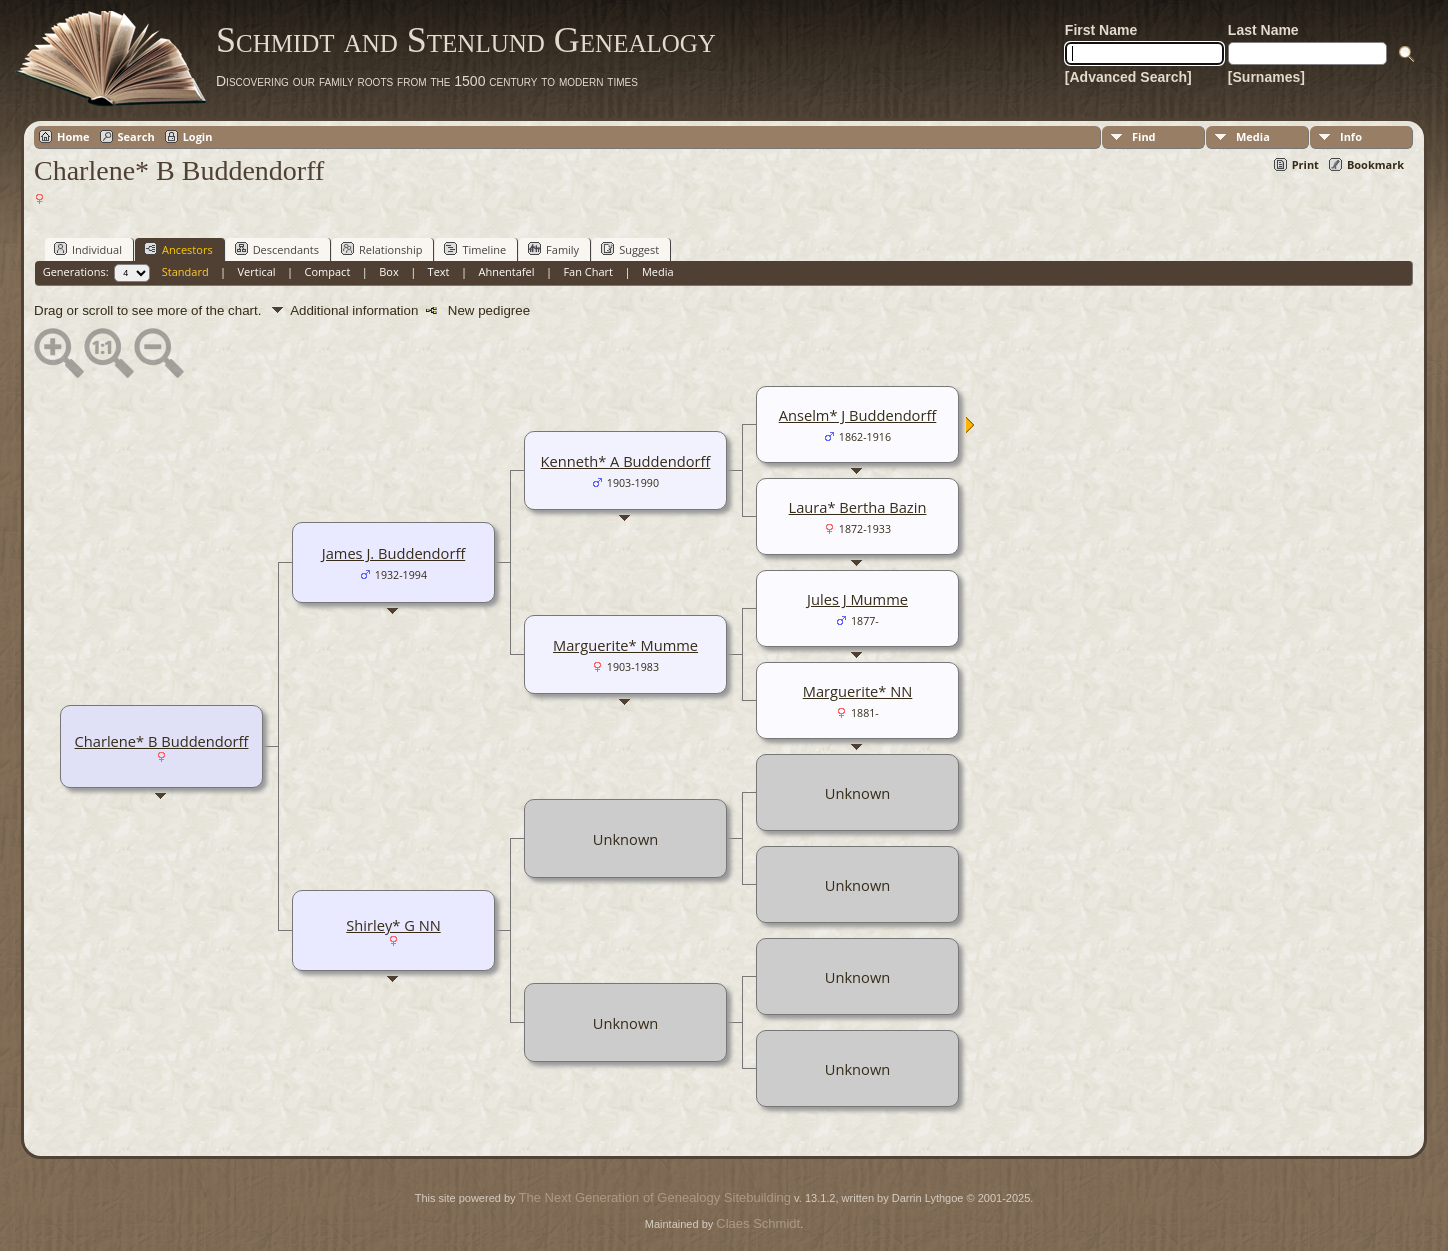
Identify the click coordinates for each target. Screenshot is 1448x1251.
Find (1144, 136)
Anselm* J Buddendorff (858, 415)
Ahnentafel (506, 271)
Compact (328, 271)
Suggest (630, 249)
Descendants (277, 249)
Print (1305, 164)
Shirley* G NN (393, 925)
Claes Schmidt (758, 1223)
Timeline (475, 249)
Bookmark (1375, 164)
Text (439, 271)
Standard (185, 271)
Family (553, 249)
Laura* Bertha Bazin (858, 507)
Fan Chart (588, 271)
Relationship (381, 249)
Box (388, 271)
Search (136, 136)
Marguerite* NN (858, 691)
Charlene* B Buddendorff (162, 741)
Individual (88, 249)
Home (73, 136)
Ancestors (178, 249)
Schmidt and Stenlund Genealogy (466, 40)
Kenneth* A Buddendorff (626, 461)
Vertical (257, 271)
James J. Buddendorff (394, 553)
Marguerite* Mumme (625, 645)
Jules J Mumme (857, 599)
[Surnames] (1266, 77)
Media (1253, 136)
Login (198, 136)
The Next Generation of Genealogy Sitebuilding (655, 1197)
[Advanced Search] (1128, 77)
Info (1351, 136)
